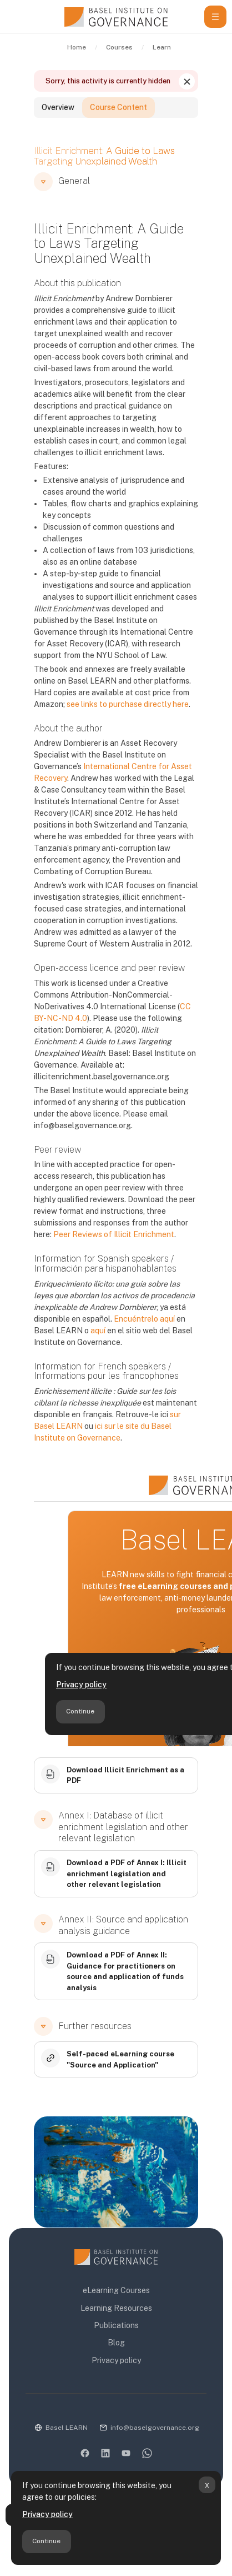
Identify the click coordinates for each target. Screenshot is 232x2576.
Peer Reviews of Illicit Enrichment (113, 1234)
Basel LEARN (67, 2427)
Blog (116, 2342)
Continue (46, 2541)
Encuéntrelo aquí (144, 1318)
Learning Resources (116, 2308)
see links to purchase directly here (128, 704)
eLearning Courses (116, 2290)
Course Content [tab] (118, 107)
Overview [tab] (58, 107)
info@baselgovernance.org (154, 2427)
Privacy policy (47, 2514)
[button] (43, 181)
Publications (116, 2325)
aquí (97, 1330)
